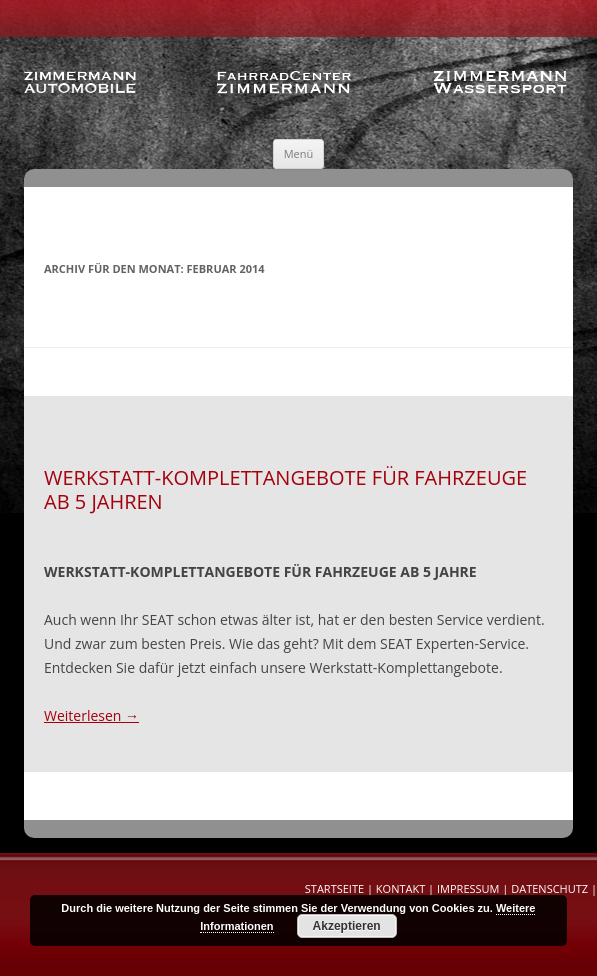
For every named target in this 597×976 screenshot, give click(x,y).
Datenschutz (549, 888)
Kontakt (400, 888)
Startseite (334, 888)
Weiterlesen (91, 715)
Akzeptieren (347, 926)
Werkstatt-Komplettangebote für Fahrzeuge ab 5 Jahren (285, 489)
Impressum (468, 888)
